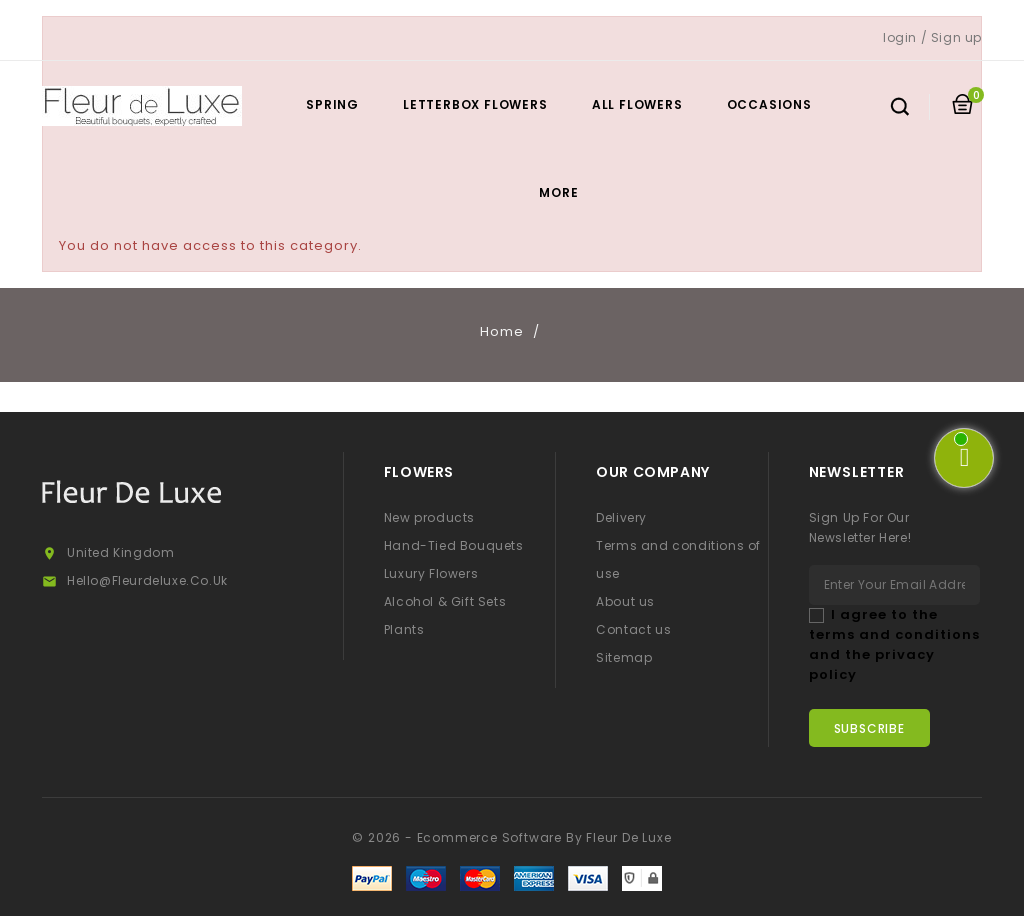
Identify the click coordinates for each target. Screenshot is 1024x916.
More (558, 192)
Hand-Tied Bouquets (454, 545)
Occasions (769, 104)
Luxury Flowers (431, 573)
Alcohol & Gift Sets (445, 601)
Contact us (633, 629)
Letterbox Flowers (475, 104)
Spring (332, 104)
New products (429, 517)
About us (625, 601)
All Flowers (637, 104)
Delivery (621, 517)
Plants (404, 629)
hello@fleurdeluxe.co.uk (147, 580)
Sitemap (624, 657)
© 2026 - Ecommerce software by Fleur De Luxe (511, 837)
